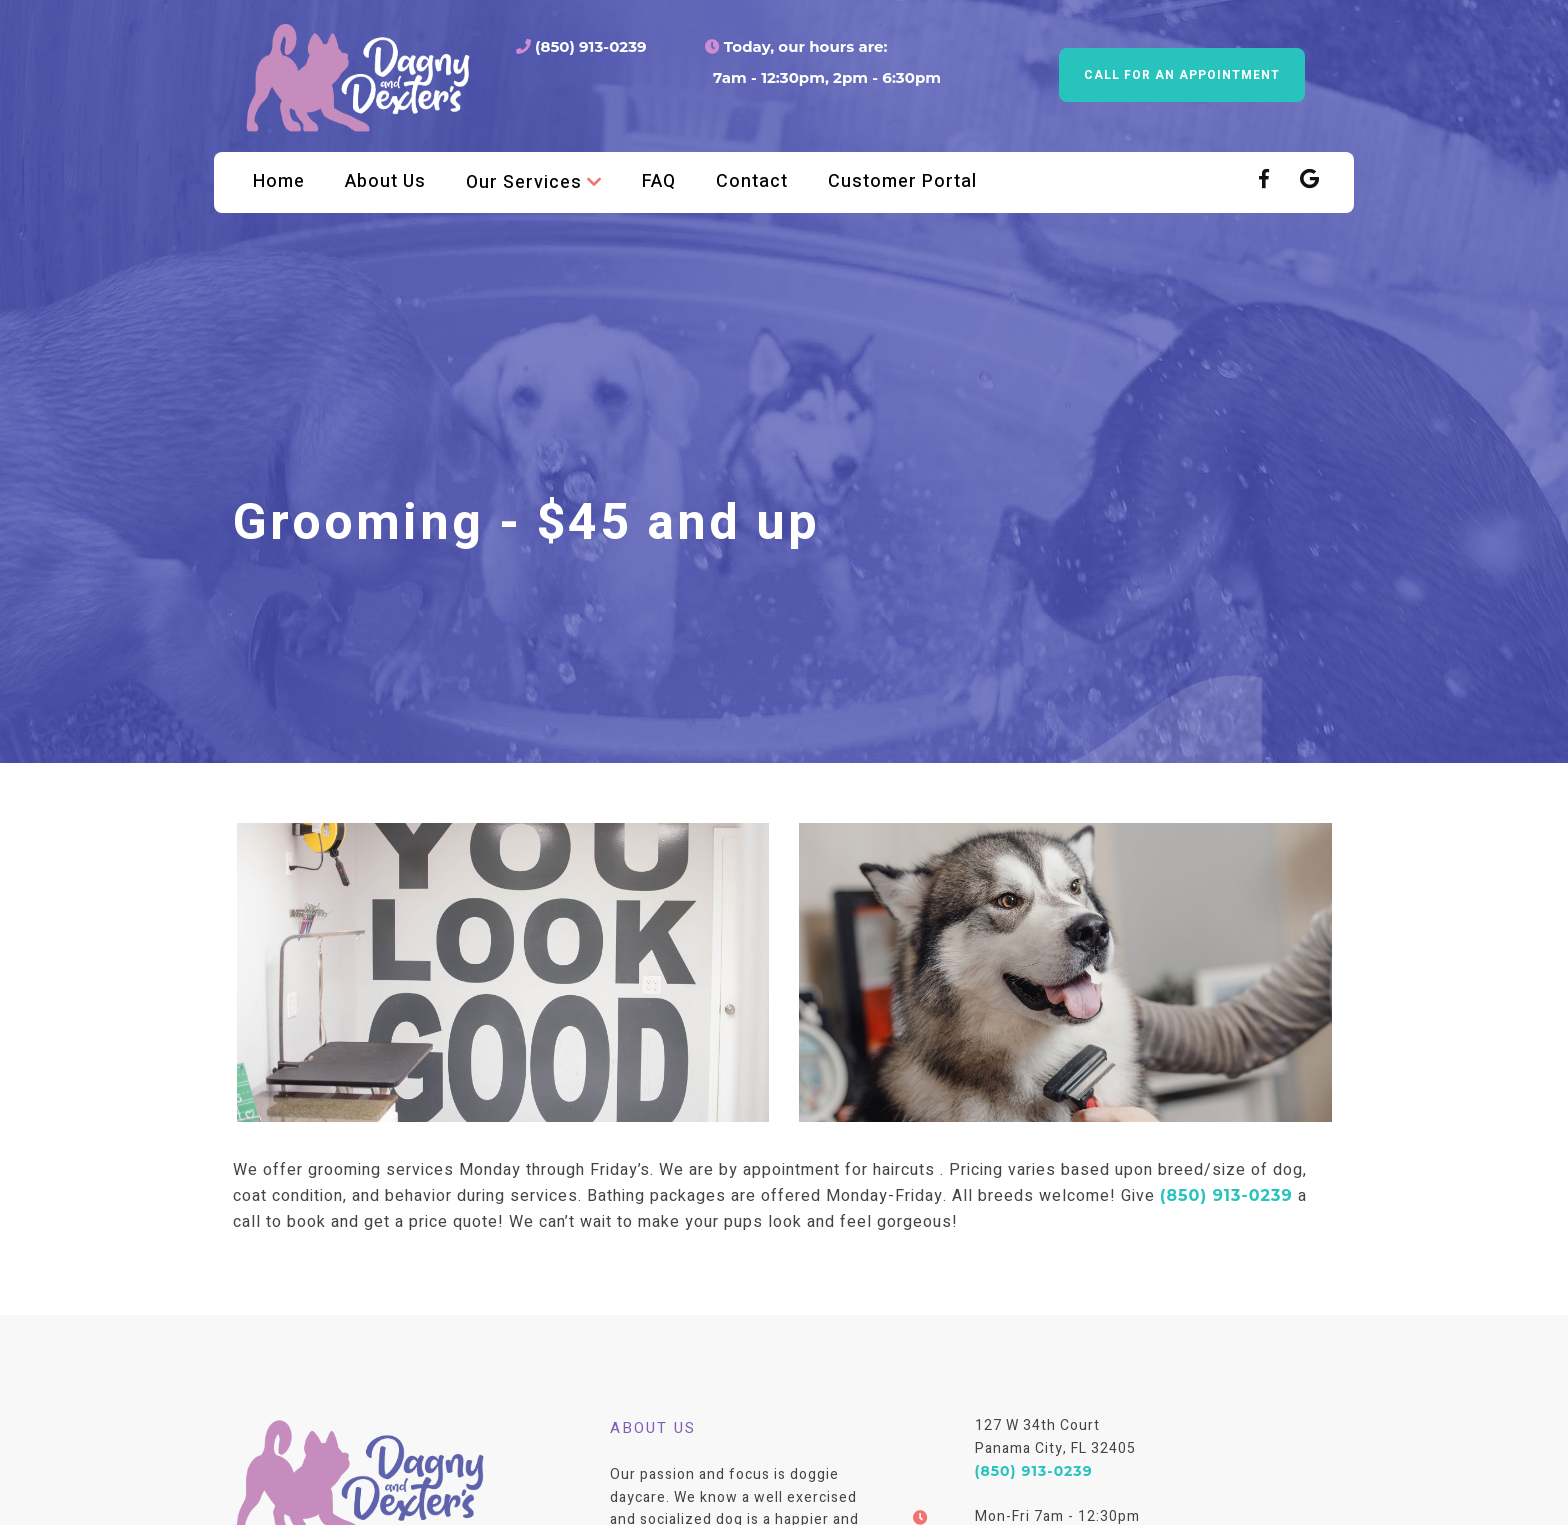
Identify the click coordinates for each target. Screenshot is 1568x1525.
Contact (752, 181)
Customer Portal (902, 181)
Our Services (534, 182)
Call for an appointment (1182, 75)
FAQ (659, 181)
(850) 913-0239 (581, 46)
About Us (385, 181)
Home (279, 181)
